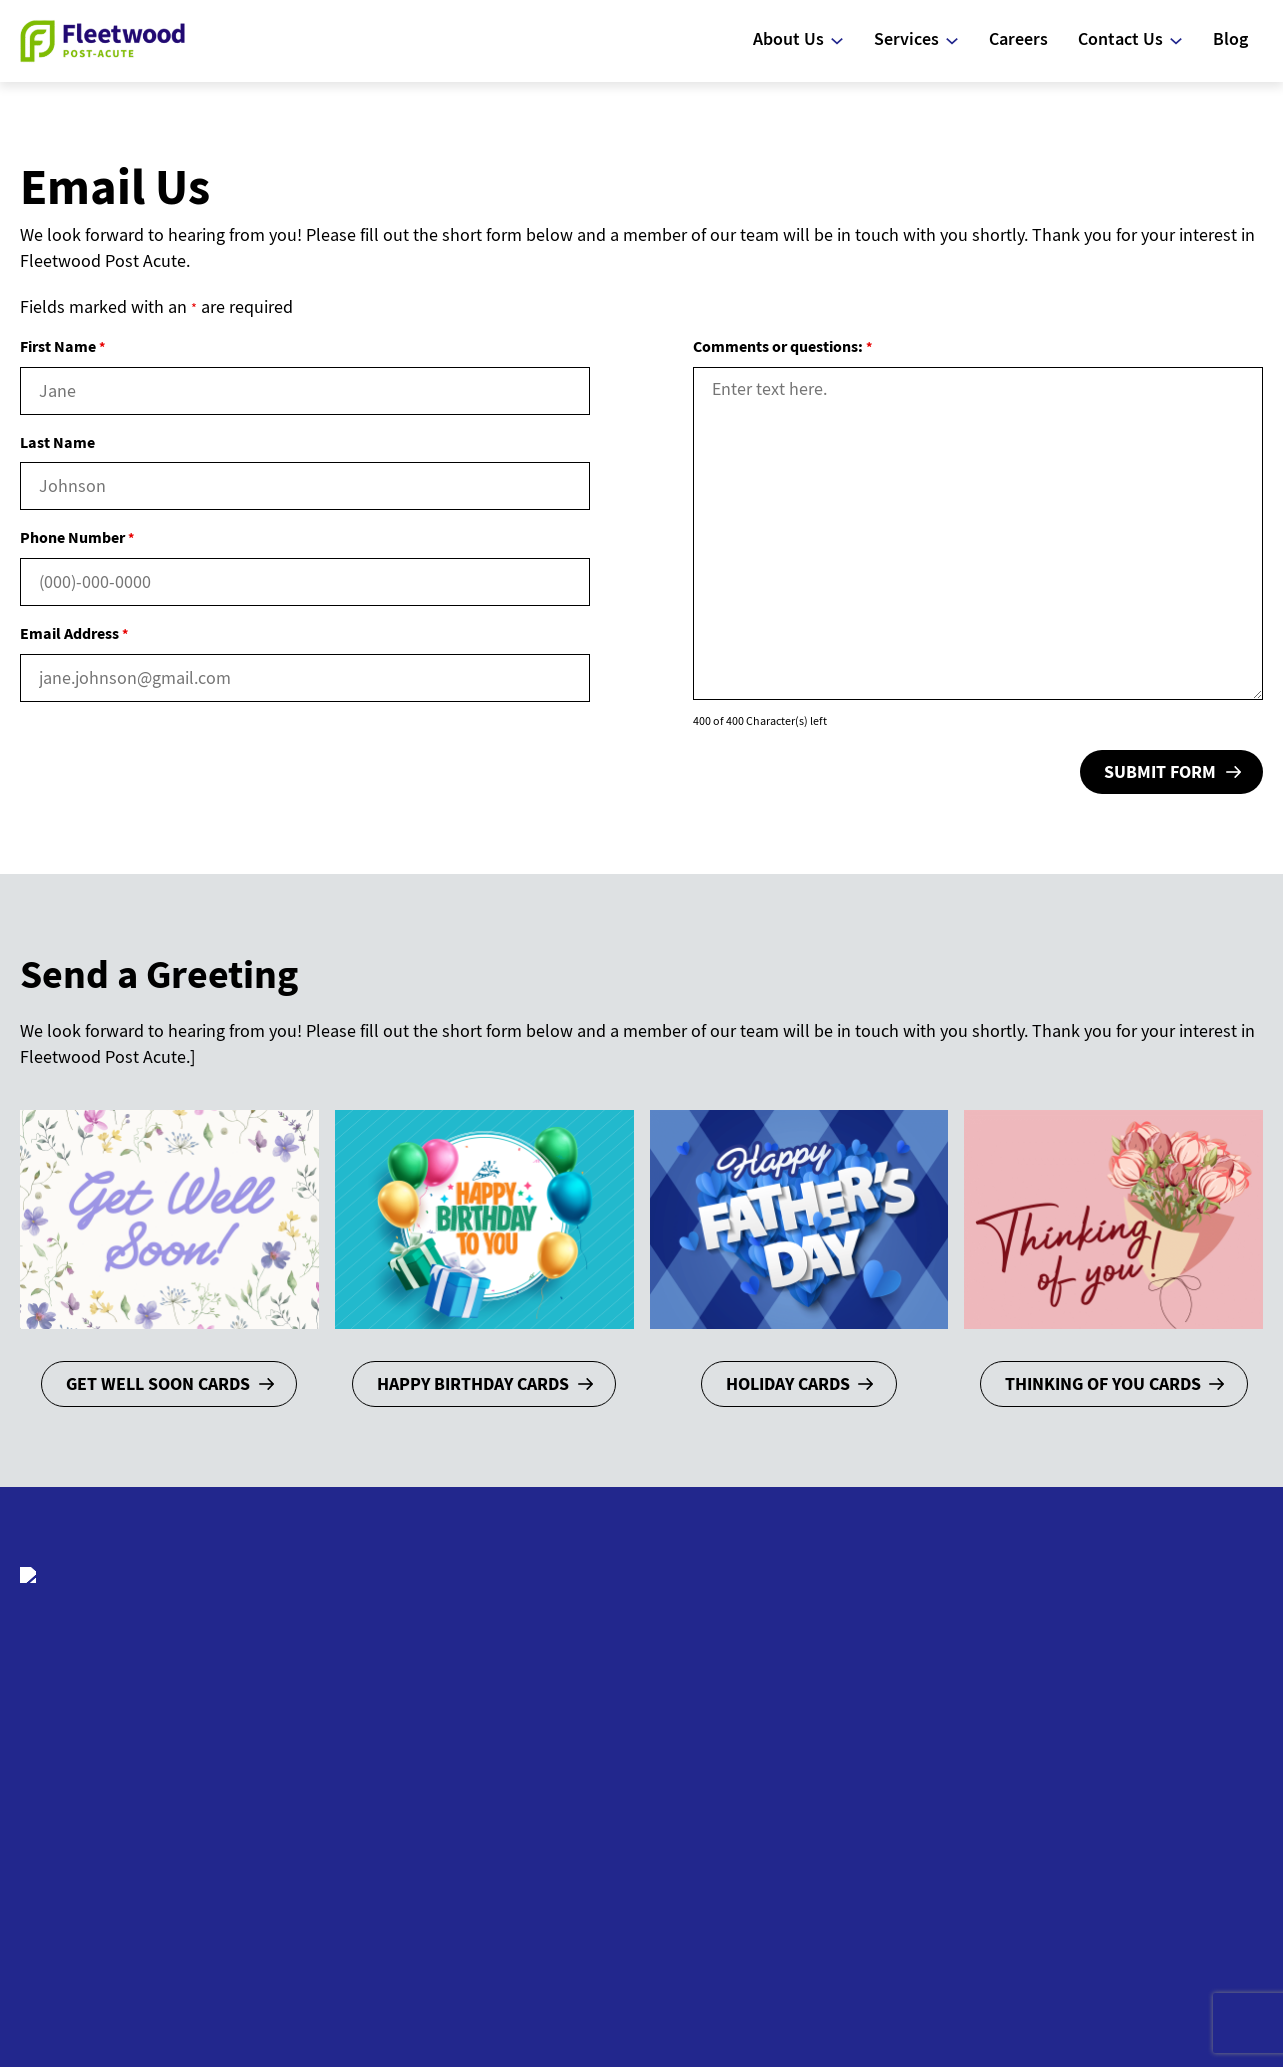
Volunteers (1159, 1789)
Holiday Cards (788, 1383)
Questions (720, 1767)
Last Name (57, 442)
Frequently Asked (748, 1741)
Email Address (74, 633)
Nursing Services (965, 1711)
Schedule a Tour (1179, 1737)
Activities (936, 1771)
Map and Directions (1190, 1815)
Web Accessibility (646, 1973)
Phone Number (77, 537)
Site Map (759, 1973)
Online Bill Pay (1172, 1841)
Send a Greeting (1178, 1763)
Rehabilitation (956, 1741)
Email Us (1151, 1711)
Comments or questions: (782, 346)
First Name (62, 346)
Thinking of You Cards (1103, 1383)
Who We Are (727, 1711)
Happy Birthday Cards (473, 1383)
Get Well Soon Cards (158, 1383)
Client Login (521, 1973)
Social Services (959, 1801)
